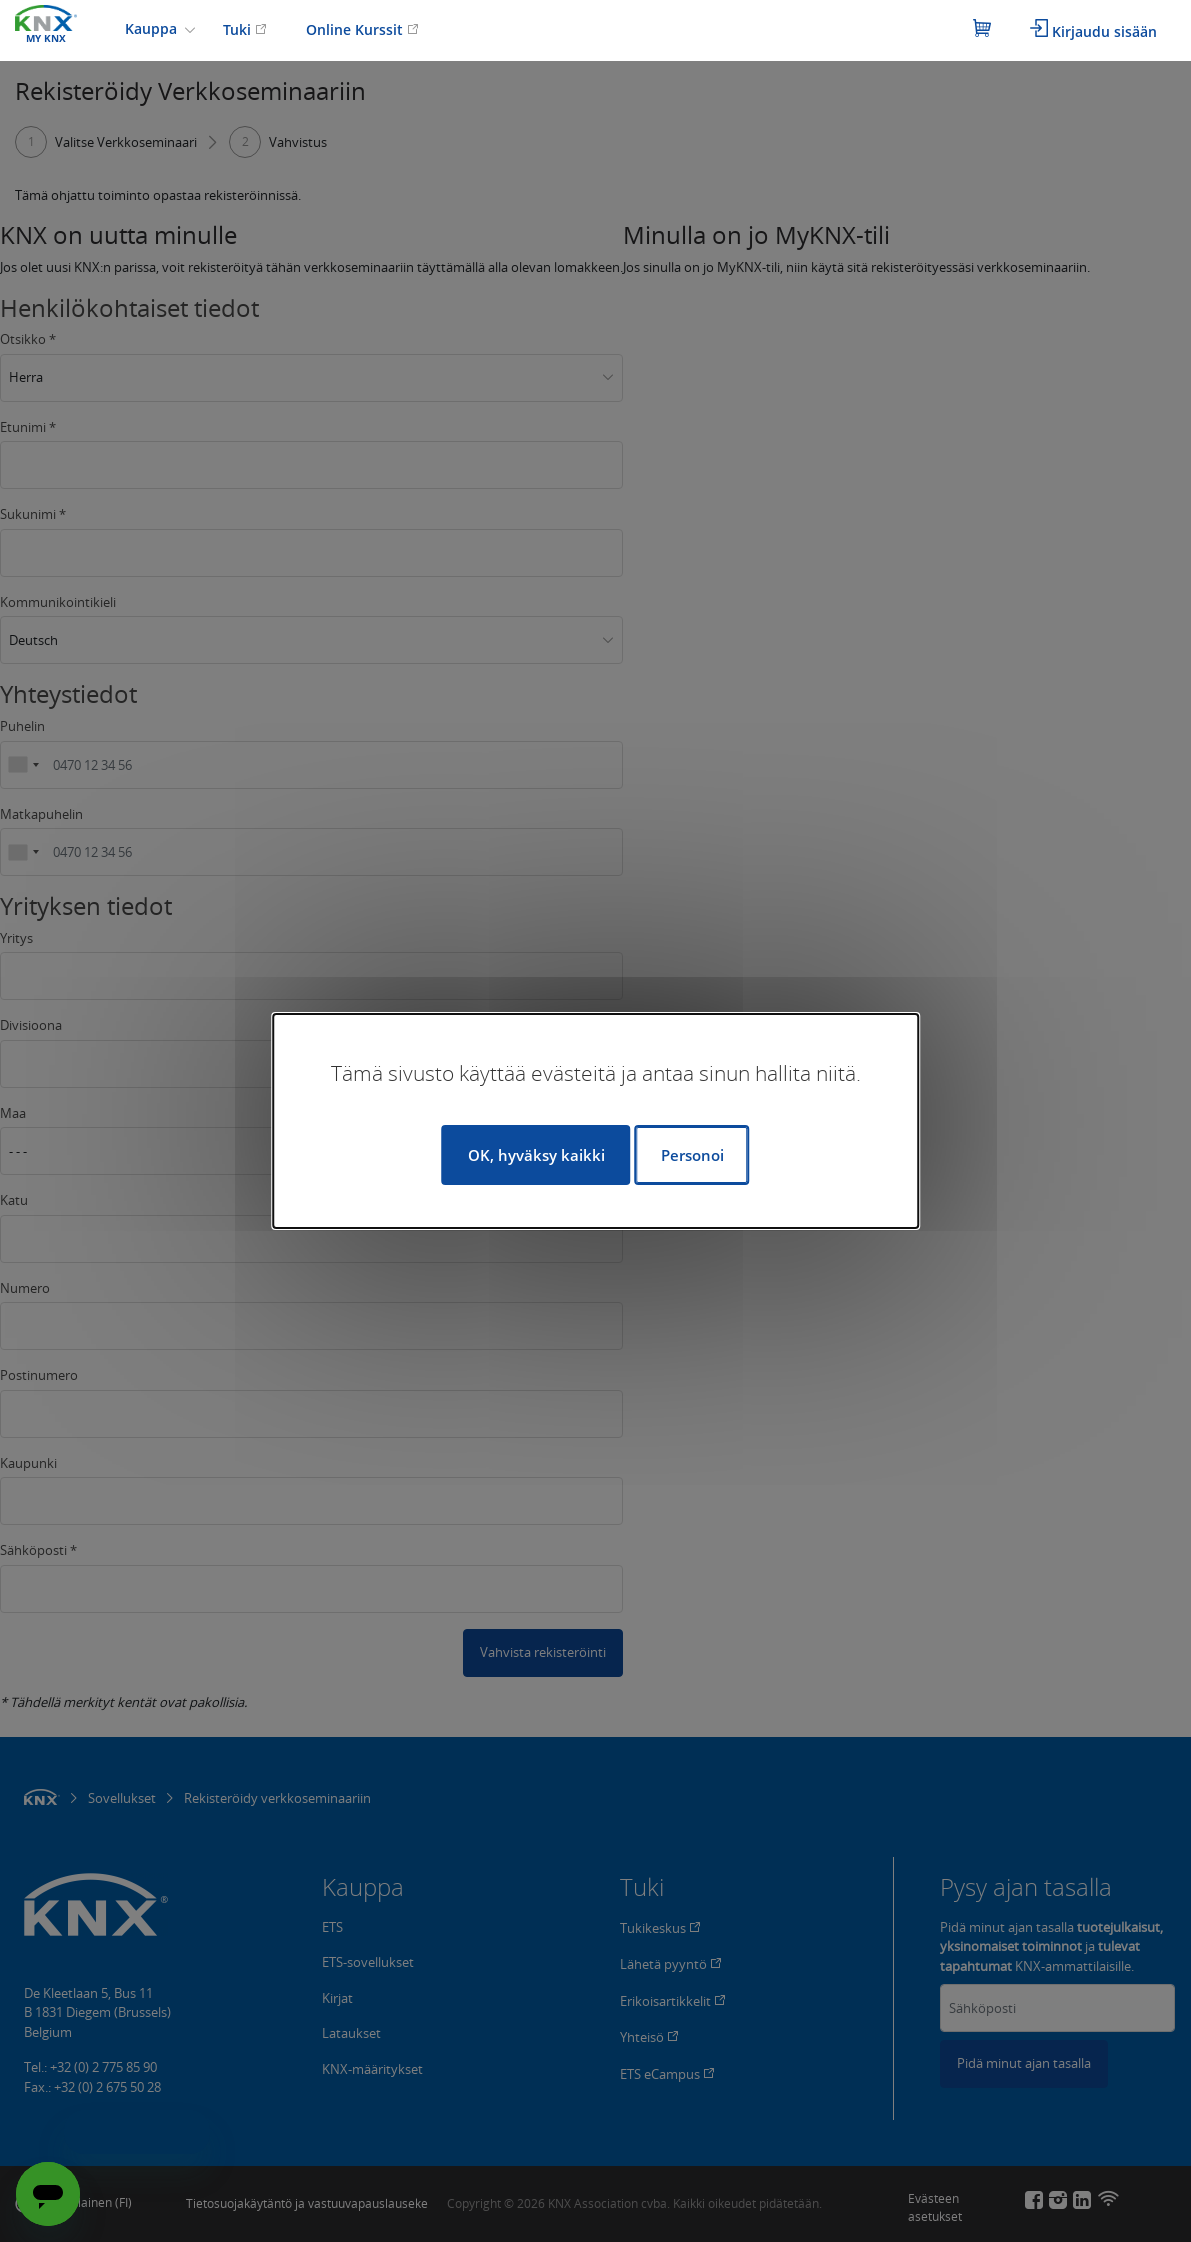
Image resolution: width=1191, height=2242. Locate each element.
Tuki (245, 29)
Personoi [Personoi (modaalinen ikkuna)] (692, 1155)
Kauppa (153, 28)
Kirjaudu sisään (1093, 30)
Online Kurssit (362, 29)
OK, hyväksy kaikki (536, 1155)
